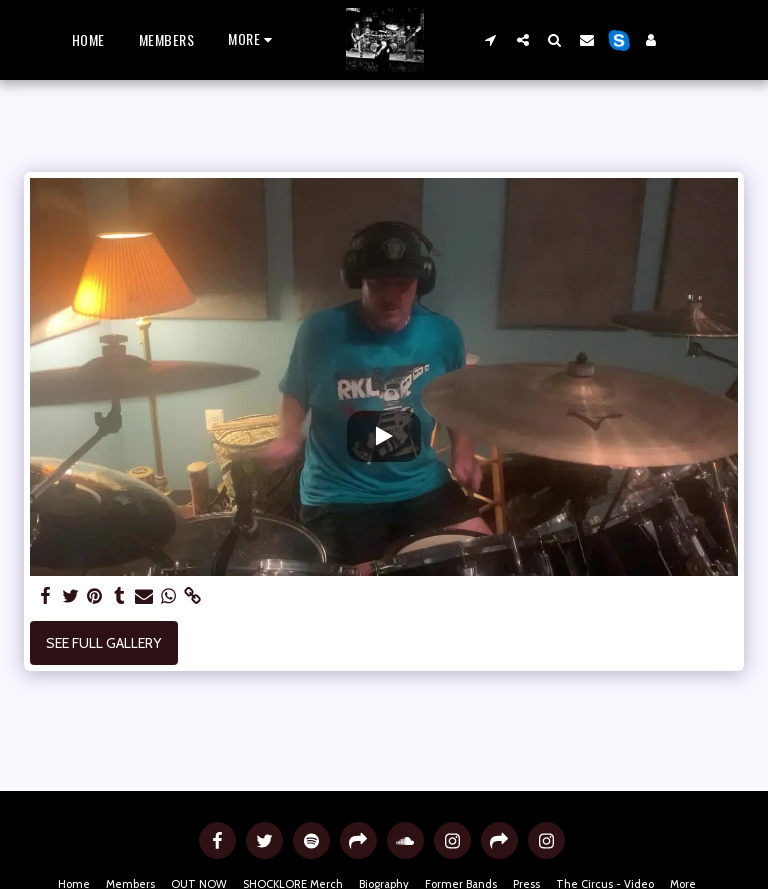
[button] (491, 39)
